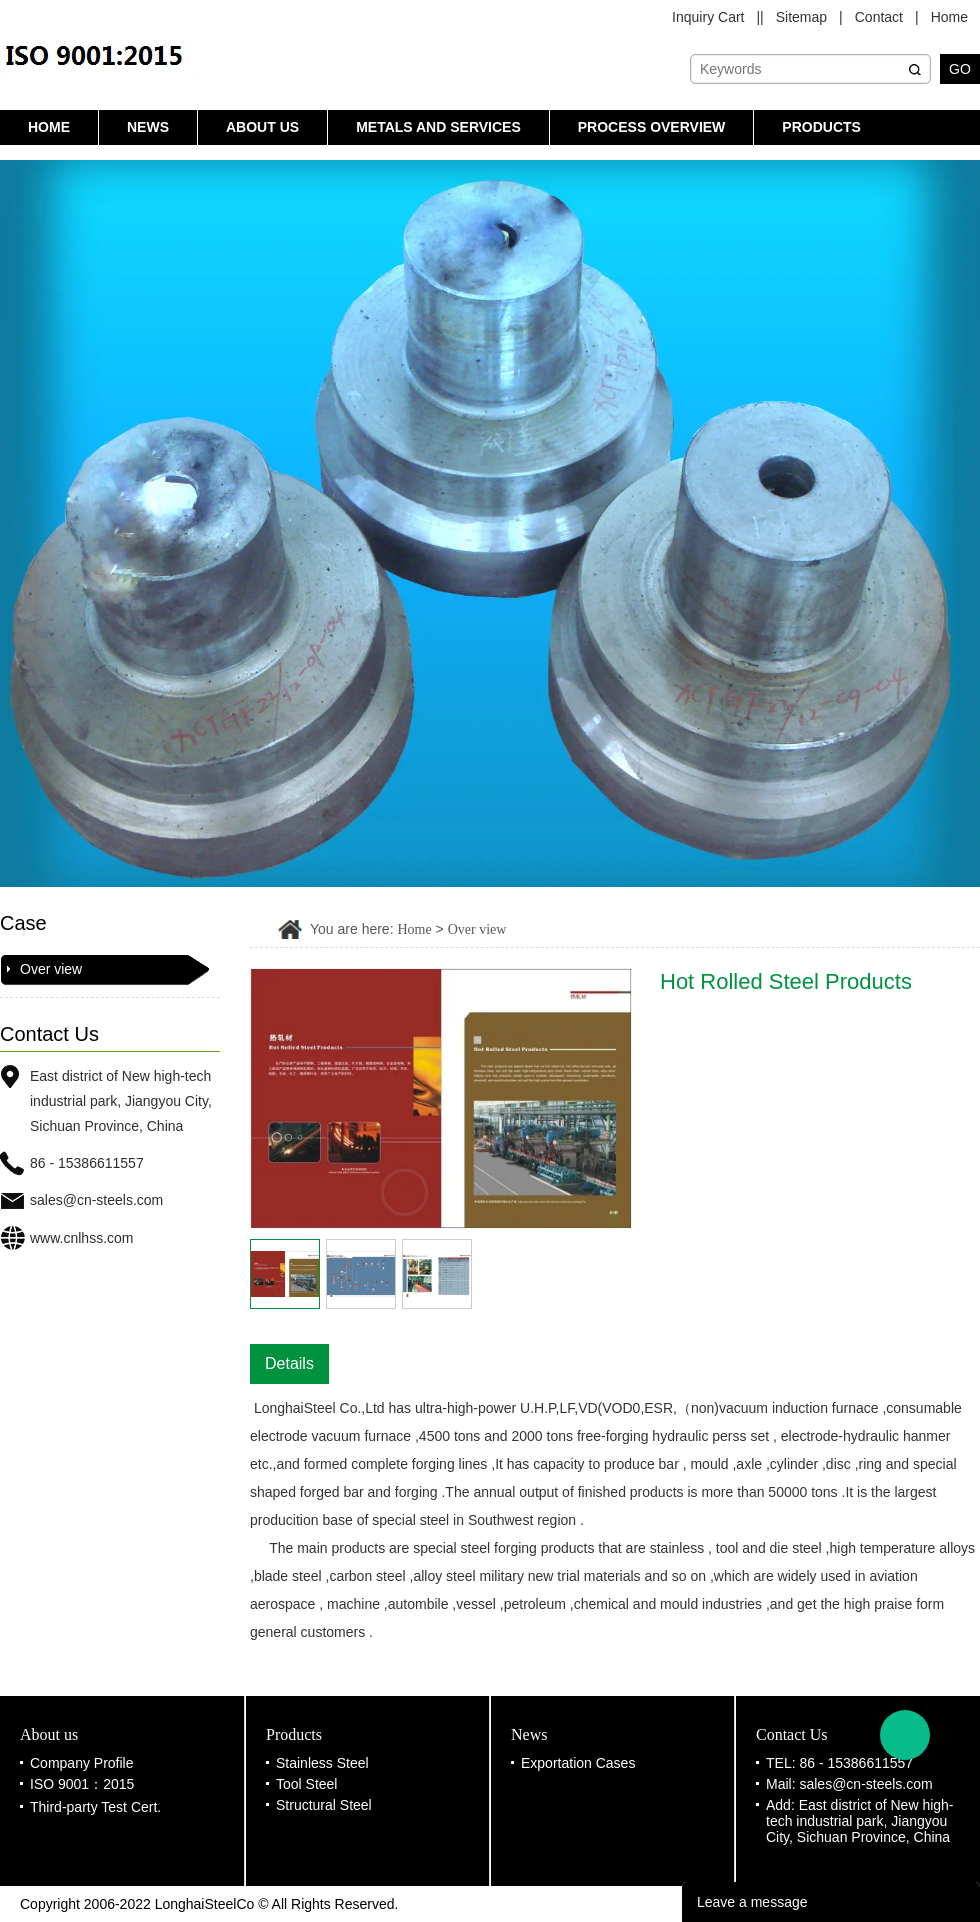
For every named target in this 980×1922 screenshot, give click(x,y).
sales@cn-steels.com (96, 1200)
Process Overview (652, 127)
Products (821, 127)
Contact (879, 17)
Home (949, 17)
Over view (51, 969)
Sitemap (801, 17)
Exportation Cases (578, 1763)
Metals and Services (438, 127)
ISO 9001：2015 (82, 1784)
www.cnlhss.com (81, 1238)
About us (262, 127)
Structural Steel (324, 1805)
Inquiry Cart (708, 17)
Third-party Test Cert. (95, 1807)
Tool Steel (306, 1784)
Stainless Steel (322, 1763)
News (148, 127)
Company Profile (82, 1763)
